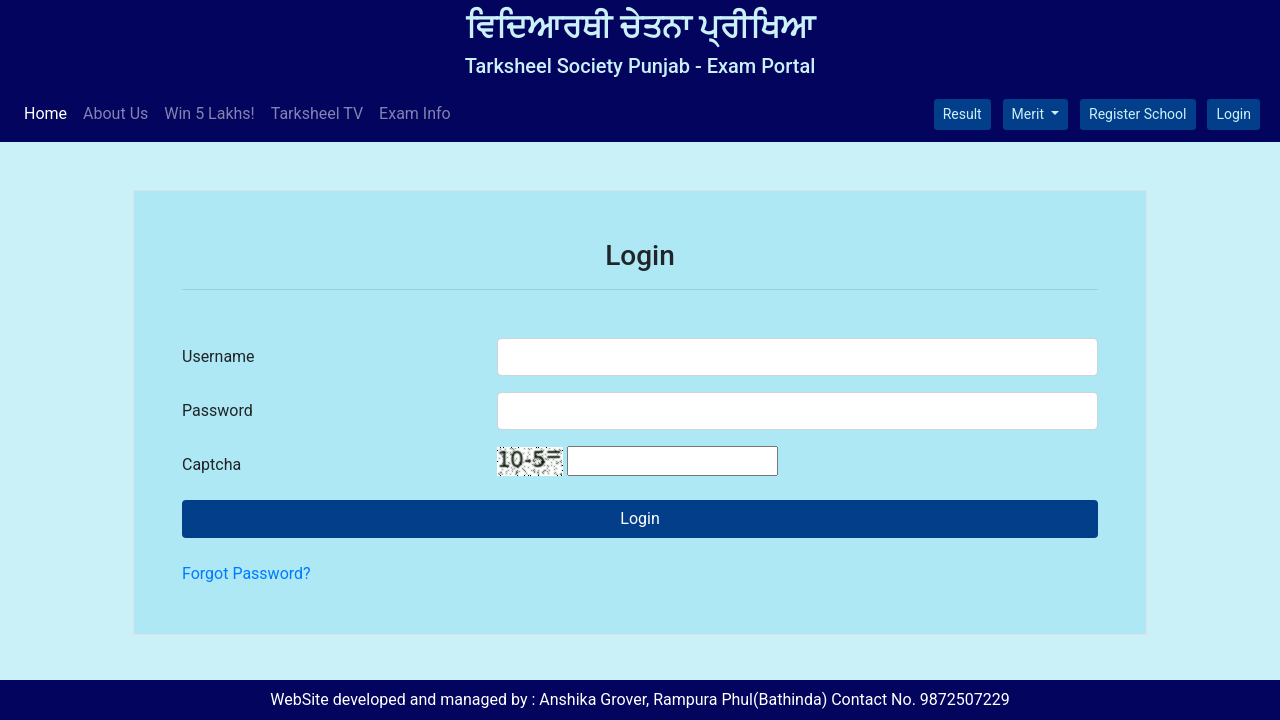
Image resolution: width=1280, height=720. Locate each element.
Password (217, 410)
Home (49, 112)
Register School (1138, 114)
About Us (115, 113)
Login (1233, 114)
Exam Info (415, 113)
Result (962, 114)
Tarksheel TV (317, 113)
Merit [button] (1030, 114)
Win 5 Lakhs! (209, 113)
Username (218, 356)
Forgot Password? (246, 573)
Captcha (211, 464)
